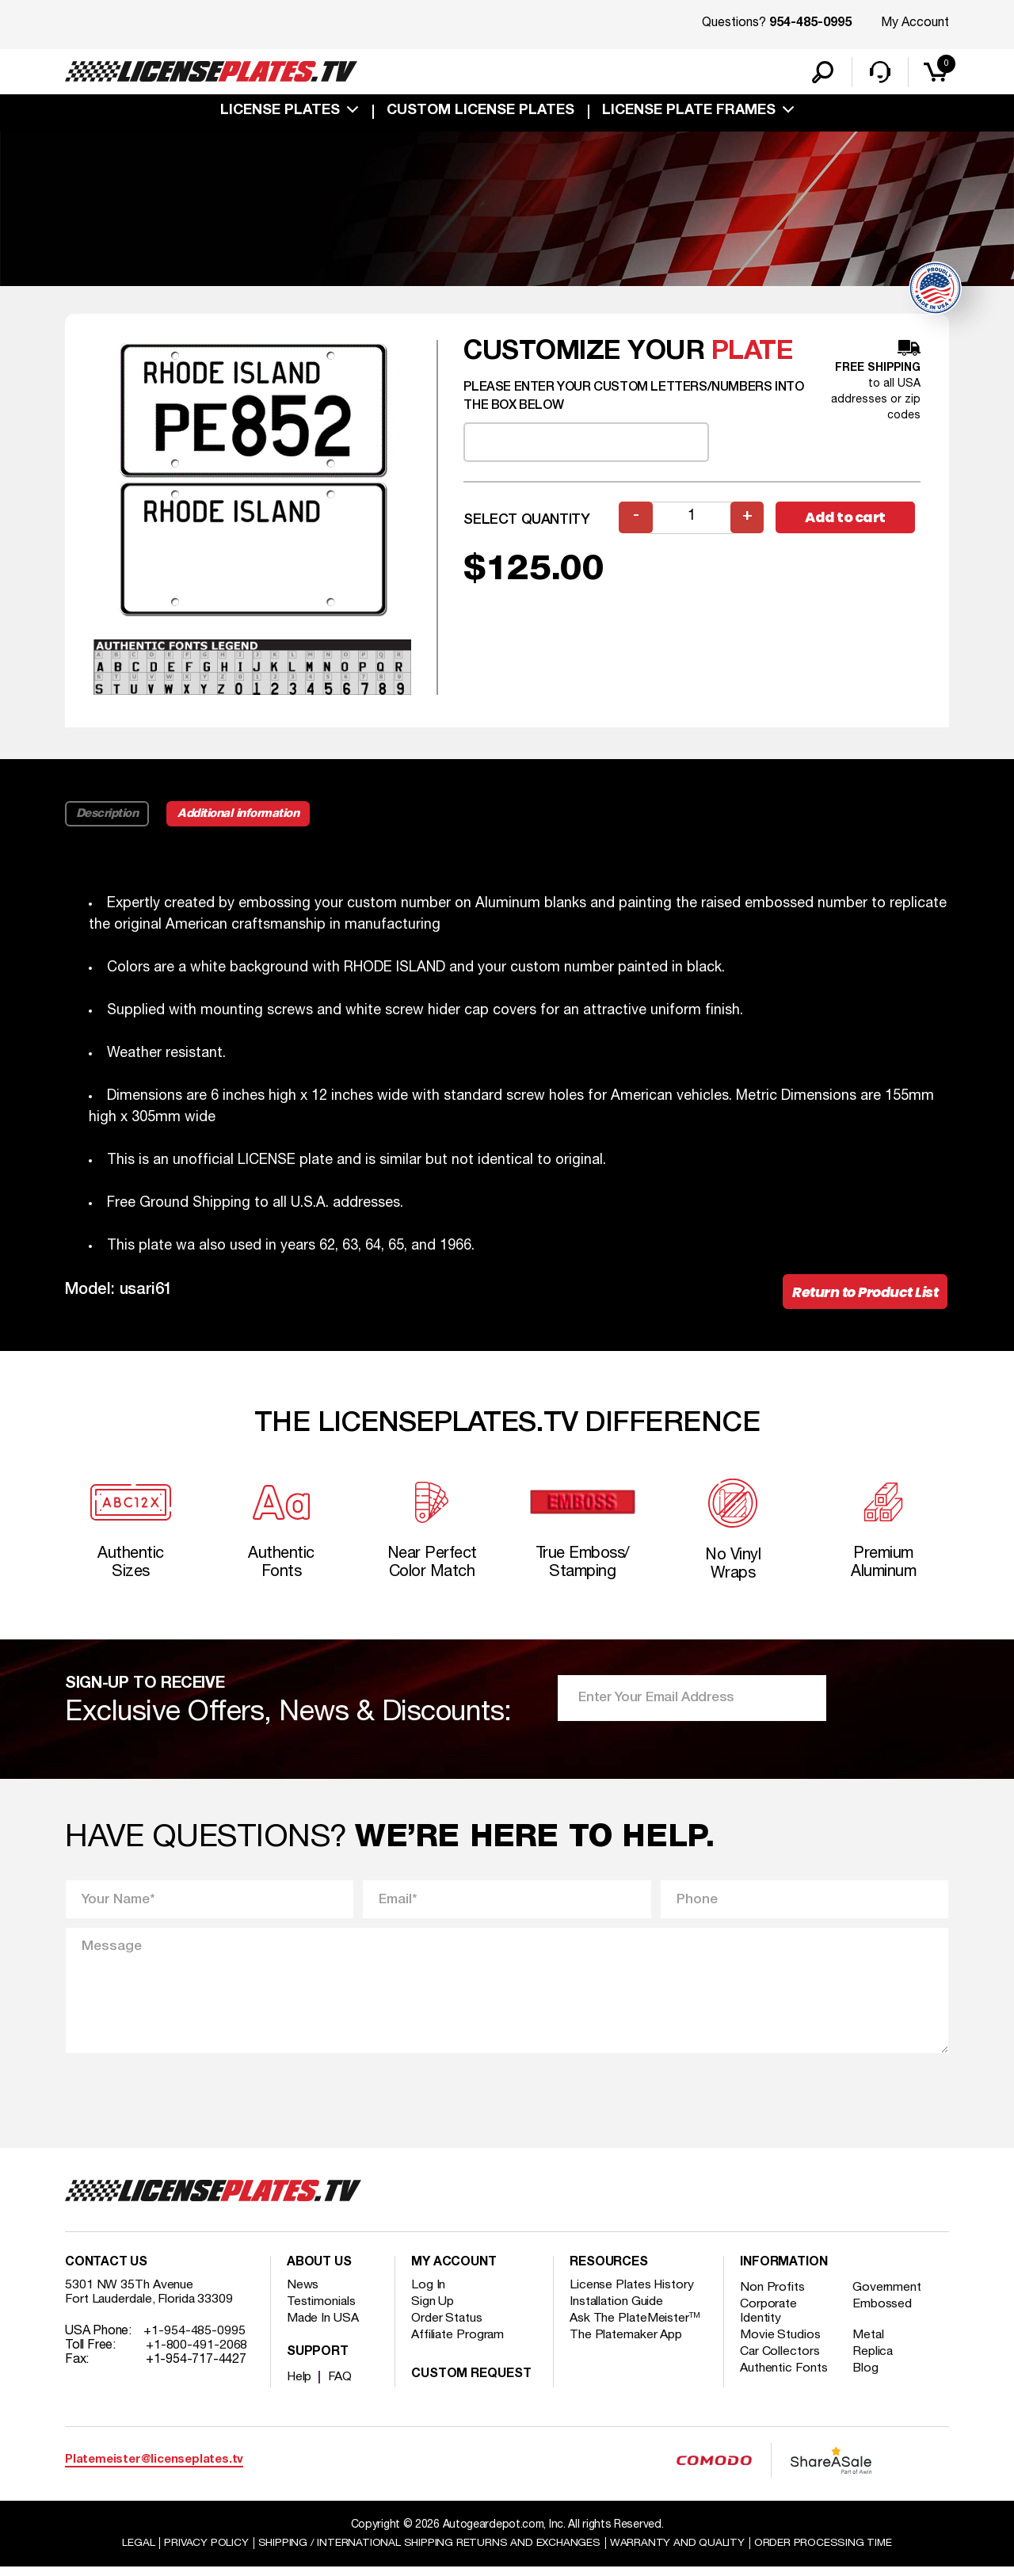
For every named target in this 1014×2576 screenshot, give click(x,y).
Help (300, 2385)
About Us (319, 2271)
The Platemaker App (627, 2343)
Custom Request (471, 2382)
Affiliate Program (458, 2343)
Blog (867, 2376)
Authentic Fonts (784, 2376)
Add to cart (847, 519)
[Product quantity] (692, 519)
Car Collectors (780, 2359)
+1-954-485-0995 (194, 2339)
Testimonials (321, 2309)
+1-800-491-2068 (197, 2353)
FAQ (341, 2385)
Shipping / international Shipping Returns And (429, 2551)
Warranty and (679, 2551)
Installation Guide (617, 2309)
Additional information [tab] (241, 815)
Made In (323, 2326)
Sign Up (432, 2309)
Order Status (447, 2326)
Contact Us (106, 2271)
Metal (870, 2343)
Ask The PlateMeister (635, 2326)
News (303, 2293)
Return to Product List (863, 1294)
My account (454, 2271)
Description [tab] (107, 815)
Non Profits (772, 2295)
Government (888, 2295)
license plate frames (689, 112)
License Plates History (633, 2293)
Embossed (883, 2312)
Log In (428, 2293)
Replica (874, 2359)
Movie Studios (780, 2343)
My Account (915, 23)
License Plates (280, 112)
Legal (136, 2551)
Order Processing (825, 2551)
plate (752, 354)
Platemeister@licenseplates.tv (154, 2468)
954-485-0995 (810, 23)
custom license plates (480, 112)
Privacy (204, 2551)
